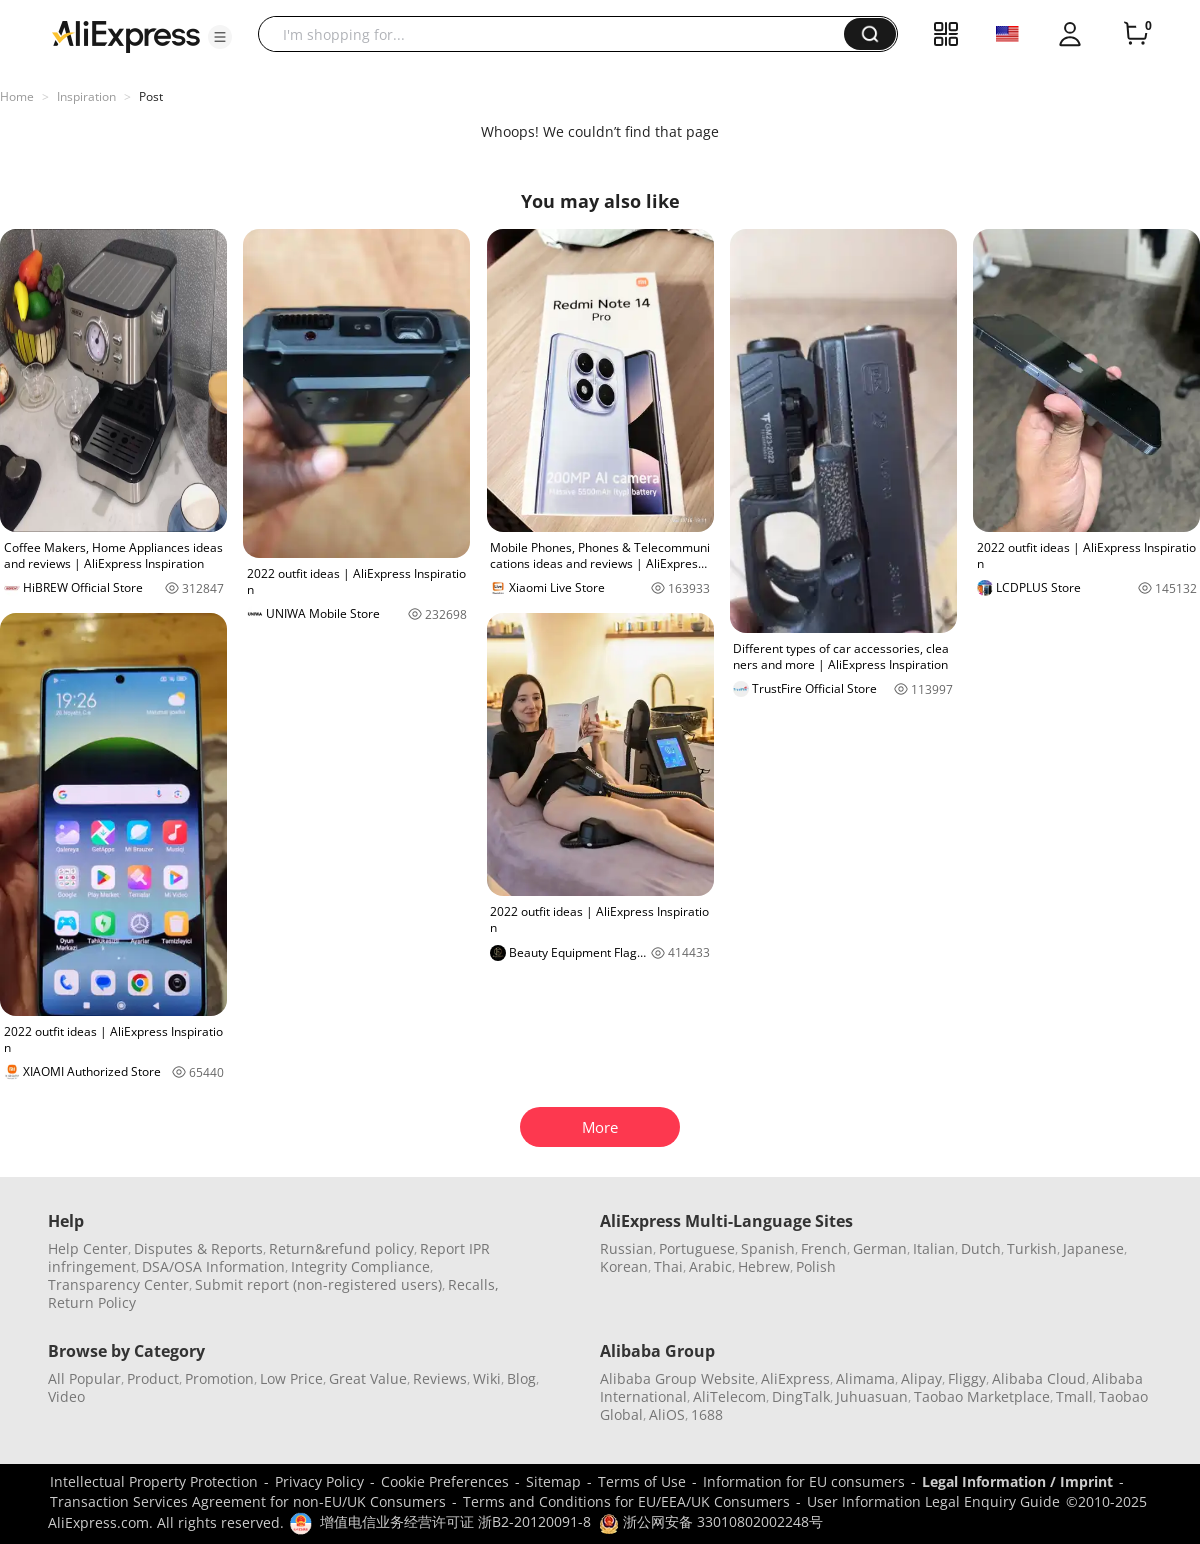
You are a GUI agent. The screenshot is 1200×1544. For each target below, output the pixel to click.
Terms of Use (642, 1481)
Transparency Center (118, 1284)
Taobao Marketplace (982, 1396)
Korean (624, 1266)
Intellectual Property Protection (154, 1481)
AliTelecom (729, 1396)
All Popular (84, 1378)
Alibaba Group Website (677, 1378)
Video (66, 1396)
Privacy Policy (319, 1481)
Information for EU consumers (804, 1481)
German (880, 1248)
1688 (707, 1414)
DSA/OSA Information (213, 1266)
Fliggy (967, 1378)
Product (153, 1378)
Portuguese (697, 1248)
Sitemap (553, 1481)
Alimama (865, 1378)
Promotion (219, 1378)
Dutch (981, 1248)
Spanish (768, 1248)
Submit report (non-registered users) (318, 1284)
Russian (626, 1248)
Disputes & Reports (198, 1248)
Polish (816, 1266)
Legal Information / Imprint (1017, 1481)
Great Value (368, 1378)
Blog (521, 1378)
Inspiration (86, 96)
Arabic (710, 1266)
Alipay (921, 1378)
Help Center (88, 1248)
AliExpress (795, 1378)
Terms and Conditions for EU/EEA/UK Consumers (626, 1501)
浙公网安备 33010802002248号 (711, 1521)
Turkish (1032, 1248)
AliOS (667, 1414)
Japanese (1093, 1248)
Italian (934, 1248)
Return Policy (92, 1302)
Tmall (1074, 1396)
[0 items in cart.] (1136, 34)
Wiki (487, 1378)
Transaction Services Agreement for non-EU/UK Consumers (248, 1501)
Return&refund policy (341, 1248)
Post (151, 96)
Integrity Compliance (360, 1266)
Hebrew (764, 1266)
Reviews (440, 1378)
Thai (668, 1266)
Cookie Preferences (445, 1481)
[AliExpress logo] (126, 35)
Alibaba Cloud (1039, 1378)
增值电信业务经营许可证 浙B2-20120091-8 (455, 1521)
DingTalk (801, 1396)
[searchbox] (558, 34)
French (824, 1248)
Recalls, (473, 1284)
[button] (220, 37)
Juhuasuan (872, 1396)
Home (17, 96)
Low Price (291, 1378)
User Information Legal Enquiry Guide (933, 1501)
